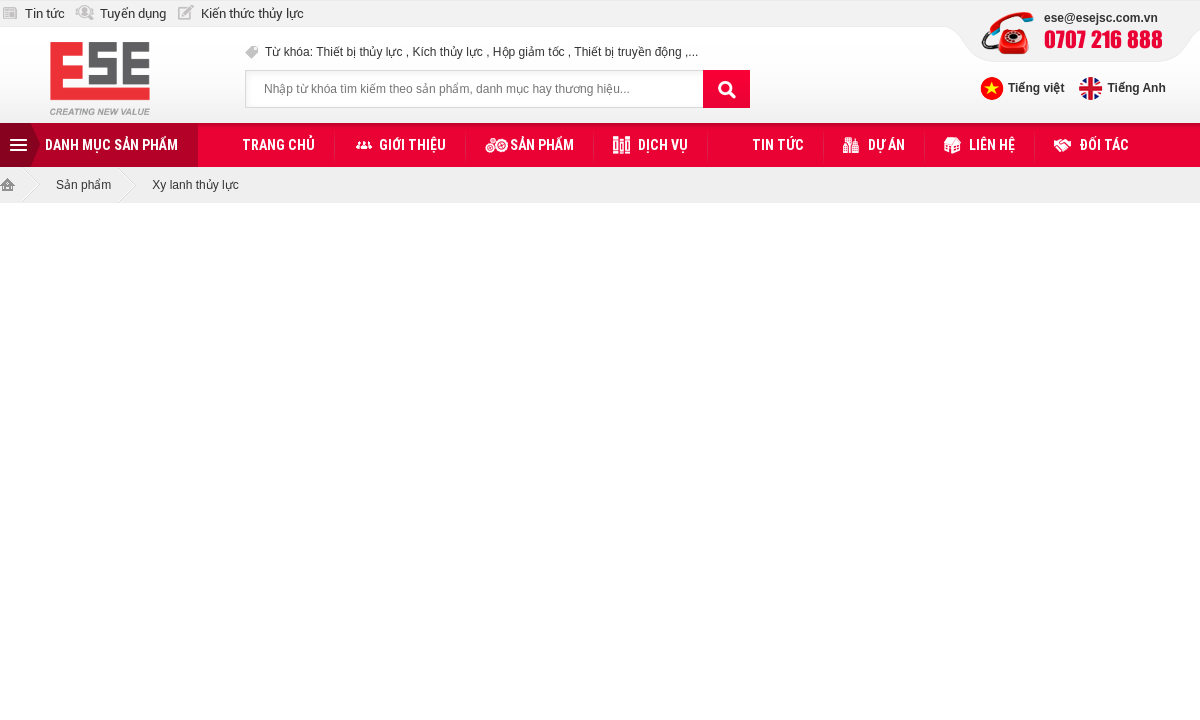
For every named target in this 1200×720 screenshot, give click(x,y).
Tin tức (45, 13)
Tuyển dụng (133, 13)
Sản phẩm (542, 145)
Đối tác (1104, 145)
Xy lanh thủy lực (195, 185)
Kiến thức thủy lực (252, 13)
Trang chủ (278, 145)
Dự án (886, 145)
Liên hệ (992, 145)
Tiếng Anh (1136, 88)
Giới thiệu (412, 145)
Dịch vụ (663, 145)
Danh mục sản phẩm (111, 145)
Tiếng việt (1036, 88)
